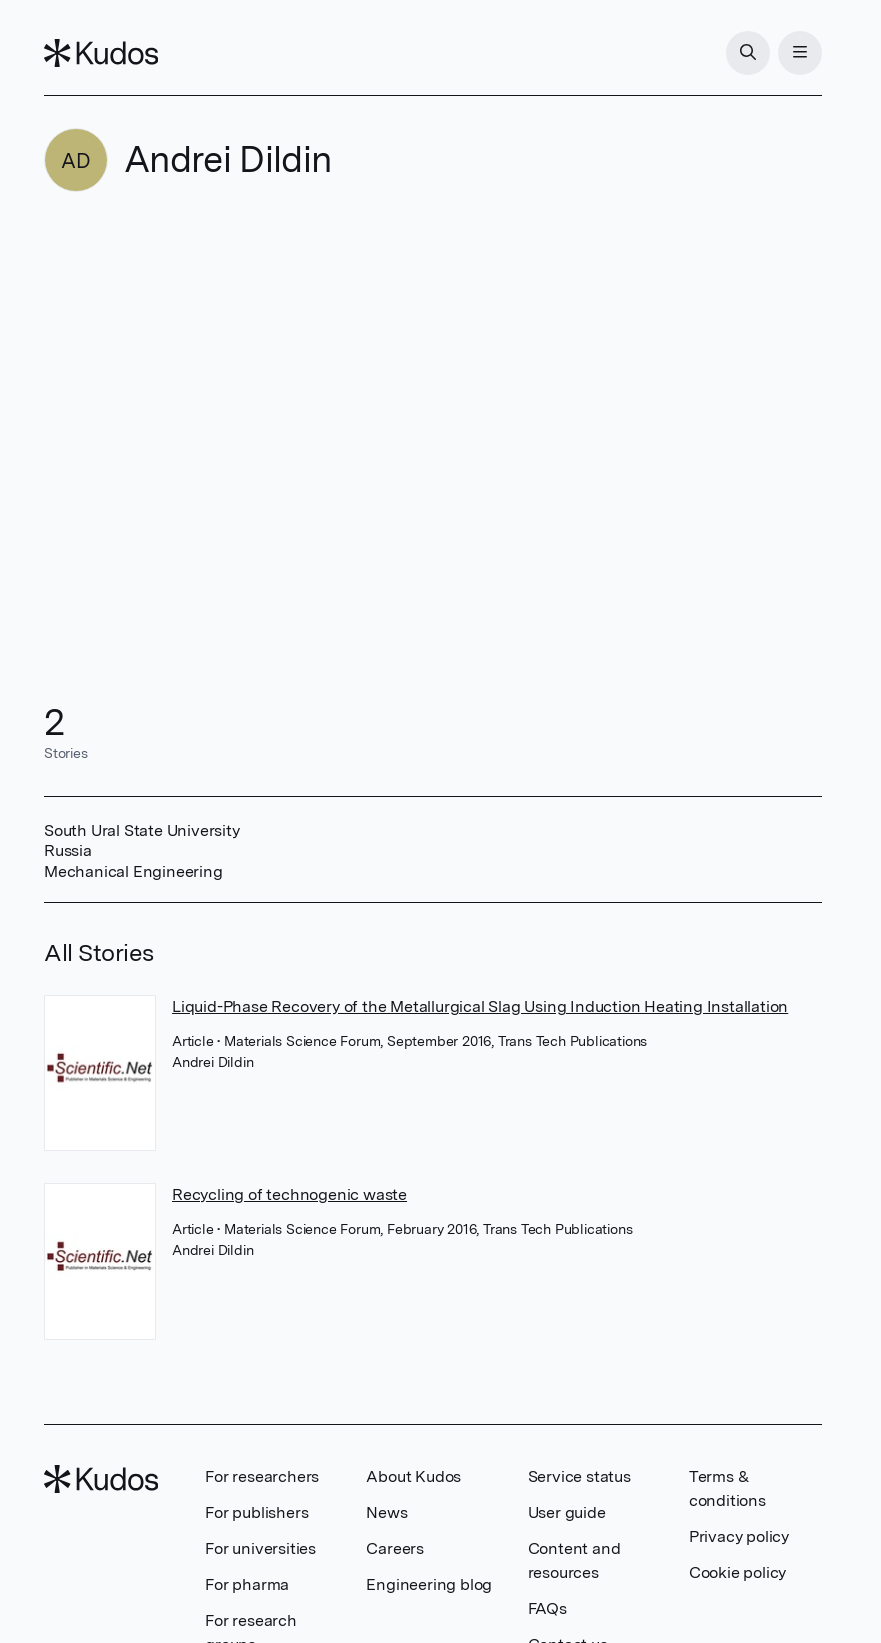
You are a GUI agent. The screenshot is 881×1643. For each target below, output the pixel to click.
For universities (260, 1548)
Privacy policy (739, 1536)
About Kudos (413, 1476)
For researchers (262, 1476)
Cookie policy (737, 1572)
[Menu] (800, 53)
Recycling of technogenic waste (289, 1194)
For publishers (256, 1512)
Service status (579, 1476)
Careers (395, 1548)
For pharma (247, 1584)
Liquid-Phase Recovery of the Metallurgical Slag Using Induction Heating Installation (480, 1006)
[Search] (748, 53)
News (386, 1512)
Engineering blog (429, 1584)
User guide (567, 1512)
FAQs (547, 1608)
